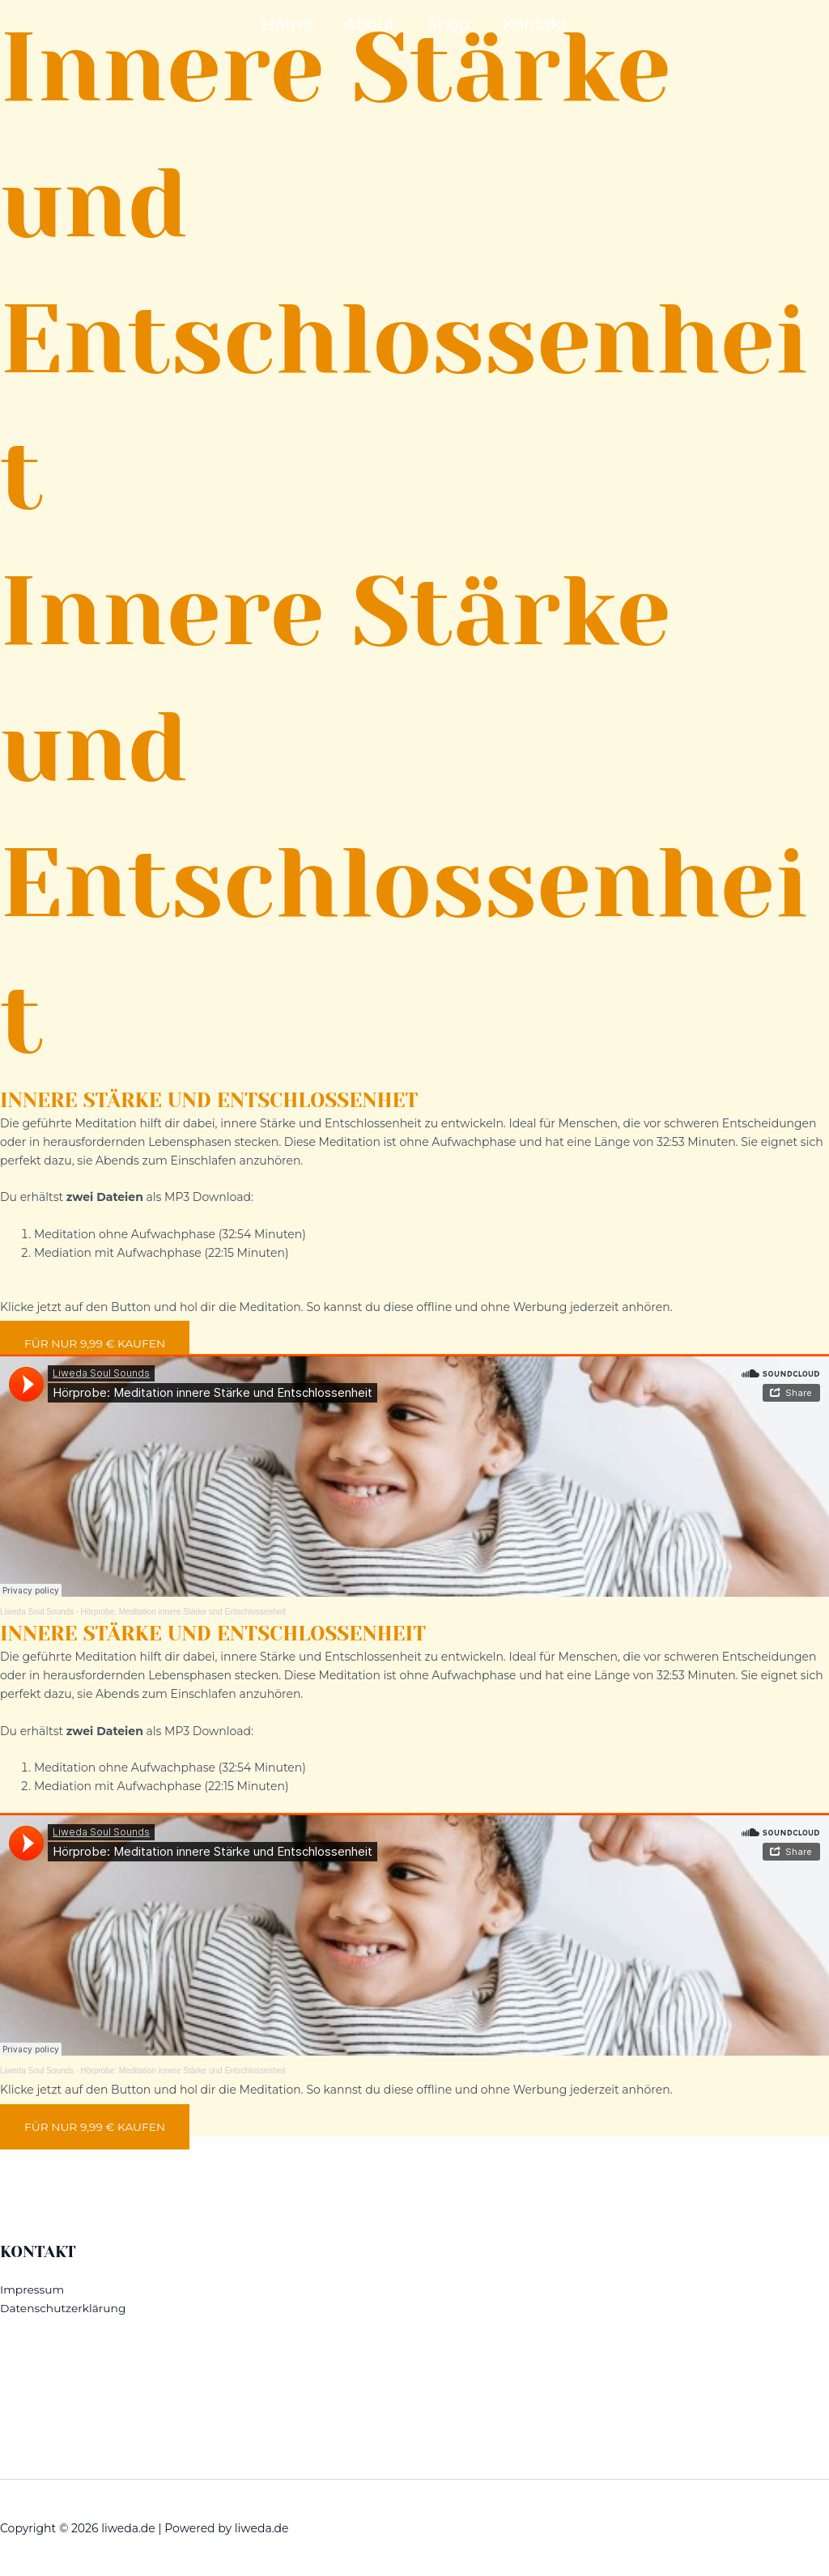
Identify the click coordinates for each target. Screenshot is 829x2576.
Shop (448, 24)
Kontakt (535, 24)
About (369, 24)
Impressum (32, 2288)
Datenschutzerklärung (64, 2306)
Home (286, 24)
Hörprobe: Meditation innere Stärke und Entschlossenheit (183, 1611)
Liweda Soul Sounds (37, 1611)
